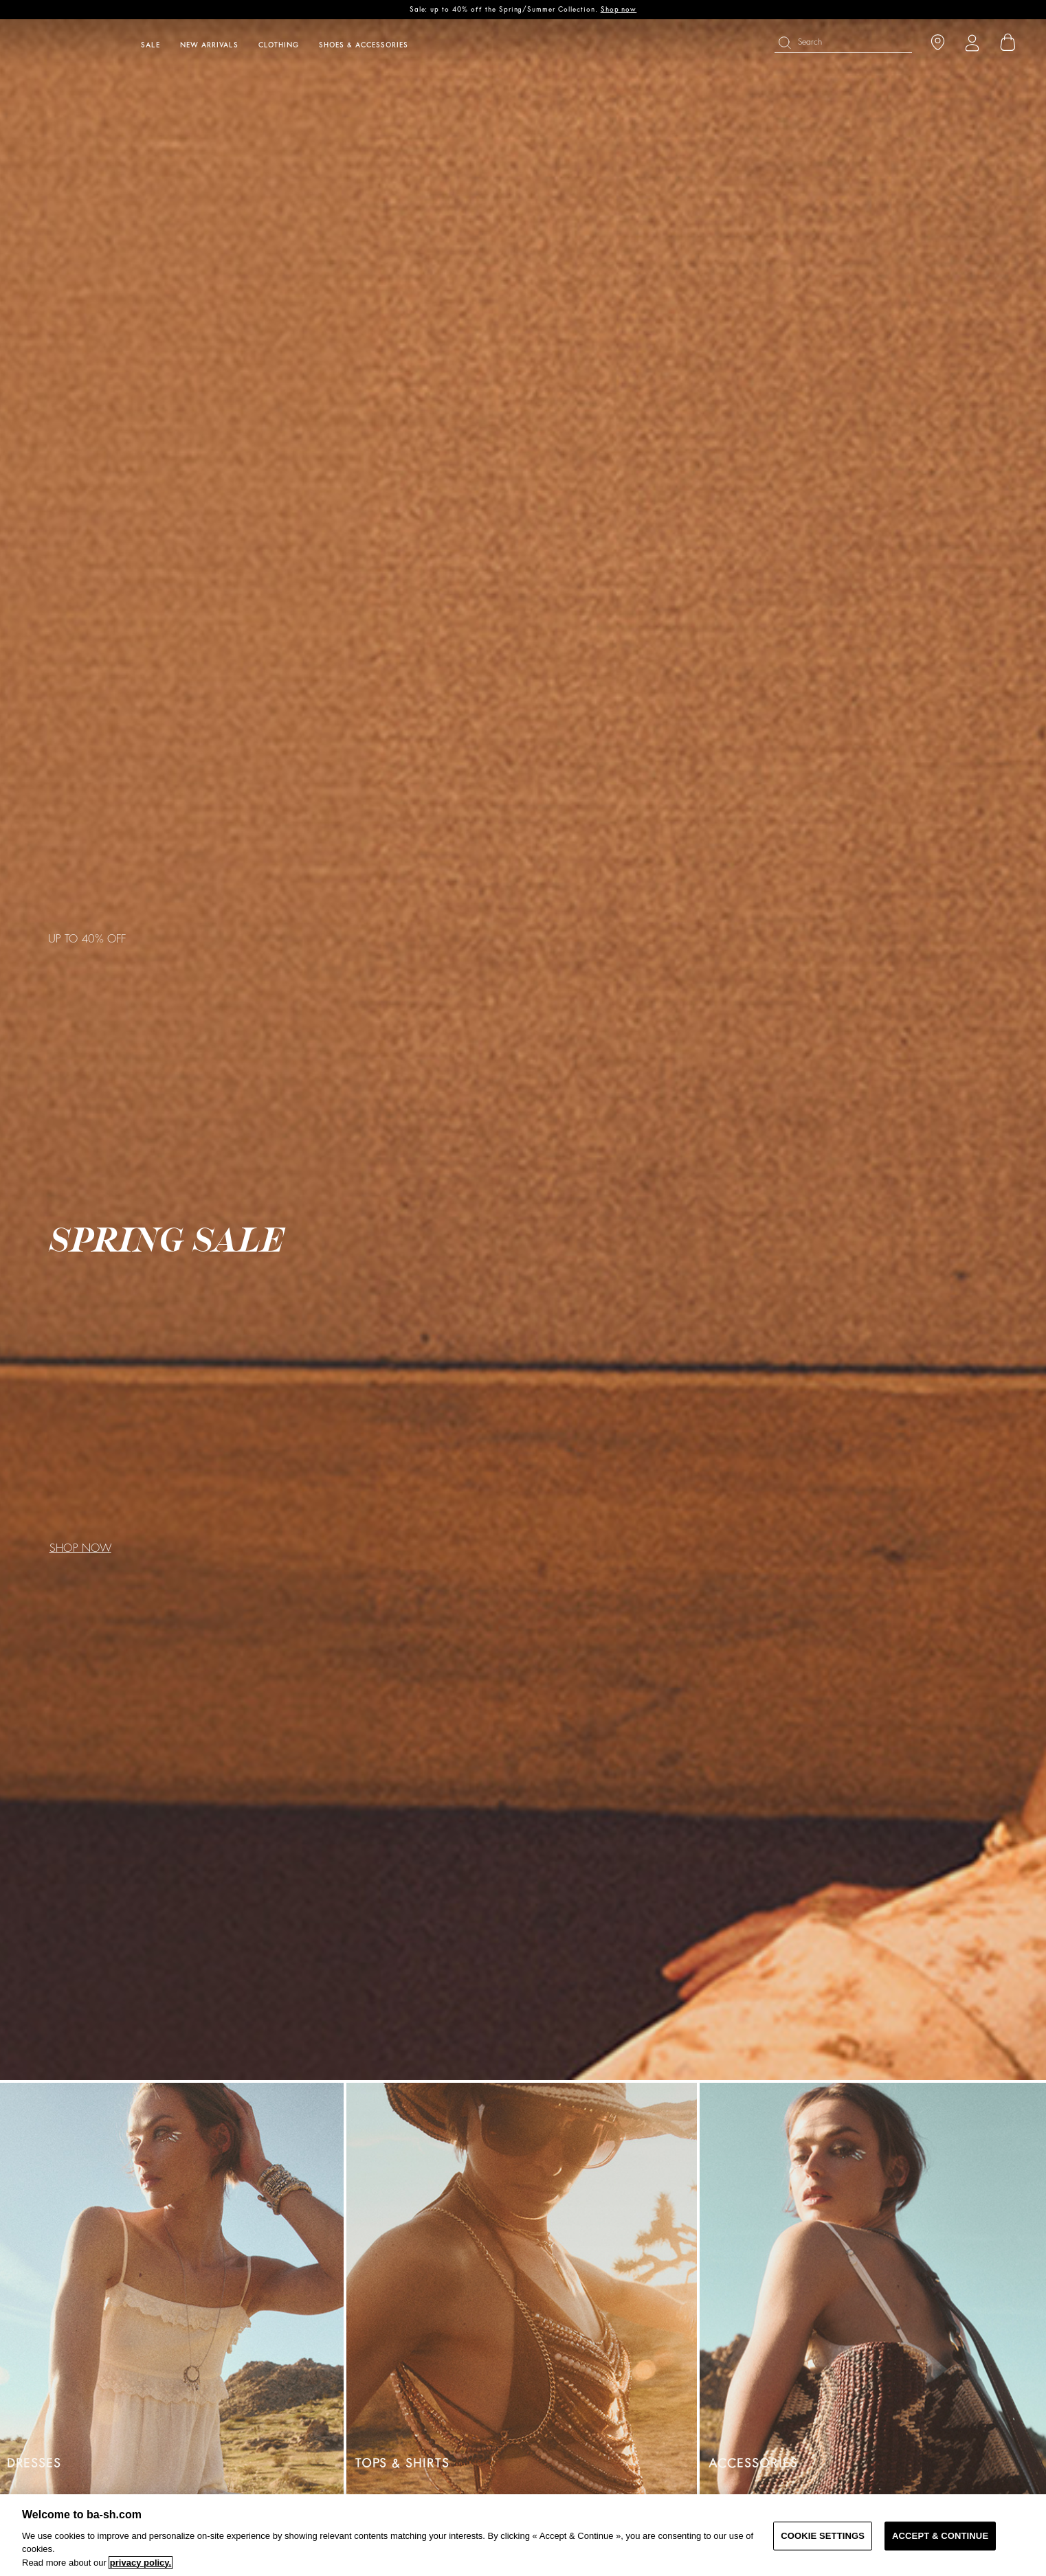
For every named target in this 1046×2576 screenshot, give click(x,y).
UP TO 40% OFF (87, 939)
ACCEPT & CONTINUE (940, 2536)
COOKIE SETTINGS (823, 2536)
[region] (523, 2535)
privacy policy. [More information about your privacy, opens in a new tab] (140, 2562)
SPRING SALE (166, 1241)
